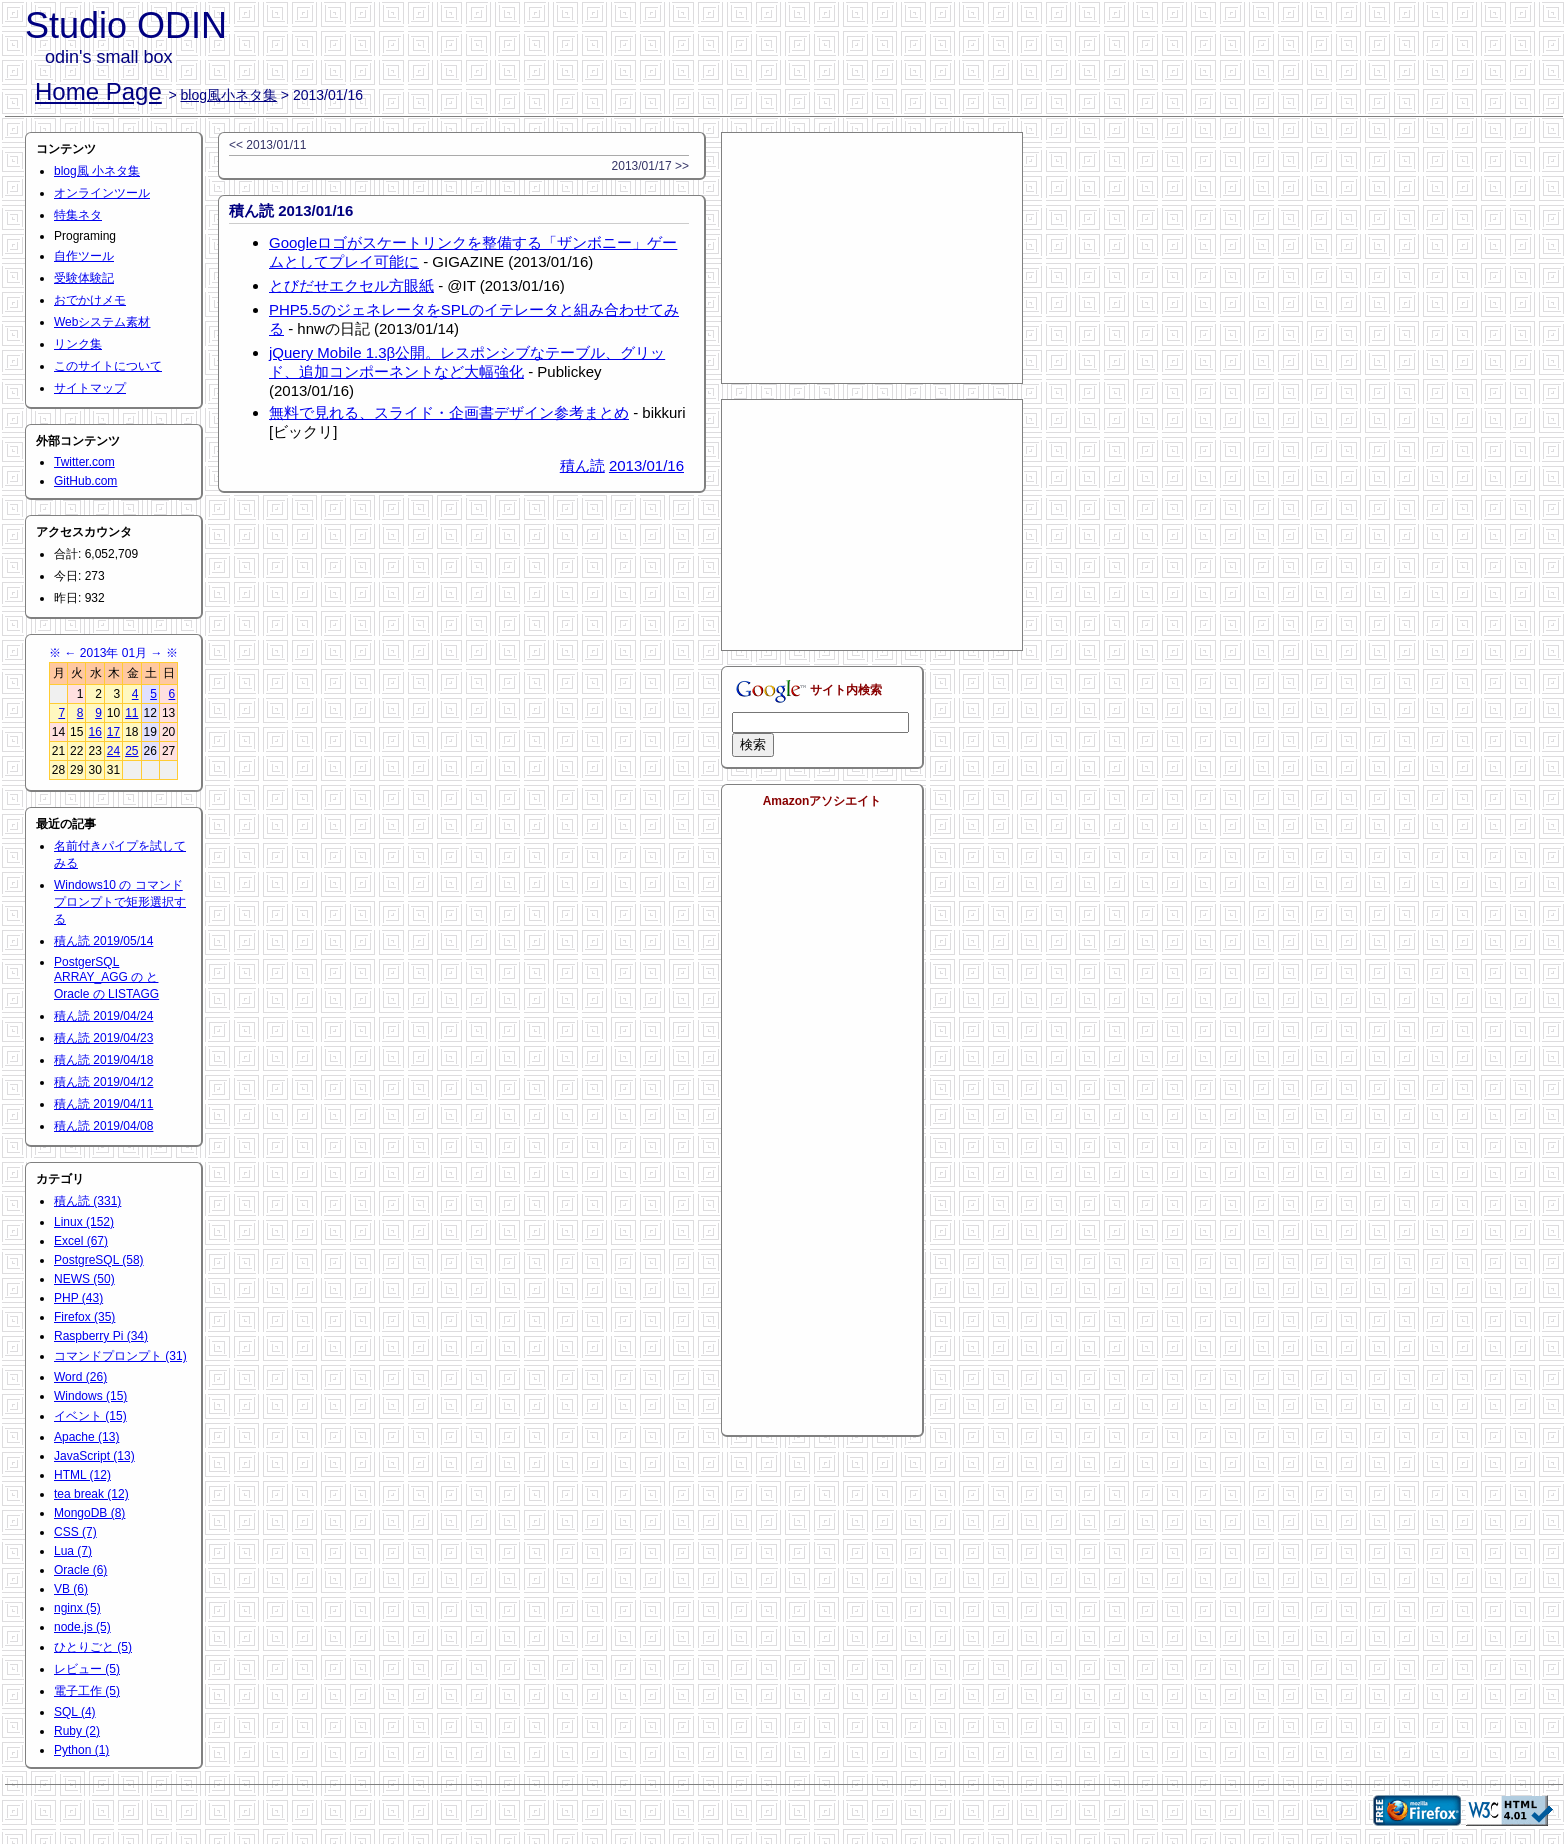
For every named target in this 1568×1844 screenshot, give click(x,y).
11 (131, 713)
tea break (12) (91, 1494)
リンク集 (78, 344)
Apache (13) (86, 1437)
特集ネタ (78, 215)
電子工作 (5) (87, 1691)
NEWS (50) (84, 1279)
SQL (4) (75, 1712)
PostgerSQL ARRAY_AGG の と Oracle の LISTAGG (106, 978)
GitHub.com (85, 481)
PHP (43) (78, 1298)
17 (113, 732)
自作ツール (84, 256)
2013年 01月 (113, 653)
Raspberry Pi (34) (101, 1336)
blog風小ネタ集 (229, 95)
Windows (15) (90, 1396)
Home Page (98, 91)
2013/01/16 (646, 465)
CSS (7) (75, 1532)
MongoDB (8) (89, 1513)
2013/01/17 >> (650, 166)
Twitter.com (84, 462)
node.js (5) (82, 1627)
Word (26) (80, 1377)
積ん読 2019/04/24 (103, 1016)
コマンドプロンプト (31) (120, 1356)
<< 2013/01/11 (267, 145)
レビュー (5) (87, 1669)
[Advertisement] (872, 258)
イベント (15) (90, 1416)
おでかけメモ (90, 300)
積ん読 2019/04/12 (103, 1082)
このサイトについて (108, 366)
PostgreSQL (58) (99, 1260)
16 (94, 732)
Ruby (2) (77, 1731)
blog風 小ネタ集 (97, 171)
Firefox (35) (84, 1317)
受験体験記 (84, 278)
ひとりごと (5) (93, 1647)
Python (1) (81, 1750)
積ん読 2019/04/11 (103, 1104)
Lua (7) (73, 1551)
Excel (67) (81, 1241)
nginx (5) (77, 1608)
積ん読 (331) (87, 1201)
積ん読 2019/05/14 (103, 941)
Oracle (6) (80, 1570)
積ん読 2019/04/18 (103, 1060)
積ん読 (582, 465)
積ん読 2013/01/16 (291, 210)
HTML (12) (82, 1475)
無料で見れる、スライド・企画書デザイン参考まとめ (449, 412)
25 (131, 751)
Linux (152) (84, 1222)
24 (113, 751)
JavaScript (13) (94, 1456)
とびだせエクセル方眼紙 (351, 285)
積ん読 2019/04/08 (103, 1126)
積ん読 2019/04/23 (103, 1038)
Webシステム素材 (102, 322)
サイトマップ (90, 388)
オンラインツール (102, 193)
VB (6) (71, 1589)
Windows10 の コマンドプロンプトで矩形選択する (120, 902)
